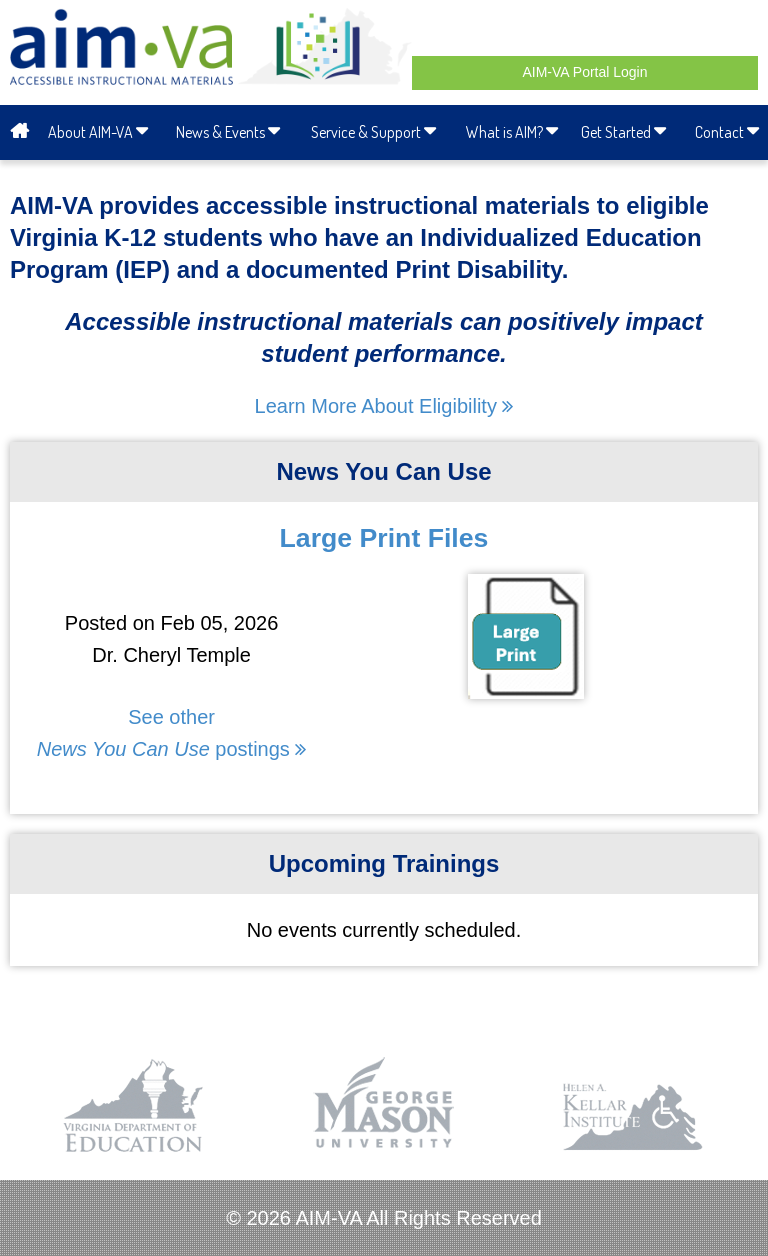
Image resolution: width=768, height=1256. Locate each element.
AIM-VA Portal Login (584, 72)
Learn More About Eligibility (384, 406)
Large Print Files (384, 538)
